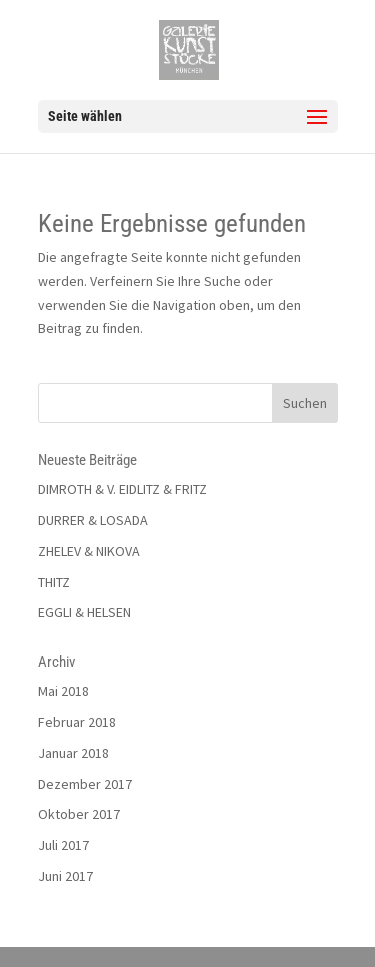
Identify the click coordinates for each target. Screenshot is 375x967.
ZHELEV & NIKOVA (89, 551)
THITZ (54, 582)
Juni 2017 (65, 876)
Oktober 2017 (79, 814)
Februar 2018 (77, 722)
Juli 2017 (63, 845)
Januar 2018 (73, 753)
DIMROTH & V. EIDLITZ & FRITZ (122, 489)
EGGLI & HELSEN (84, 612)
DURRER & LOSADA (93, 520)
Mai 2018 (63, 691)
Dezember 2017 (85, 784)
